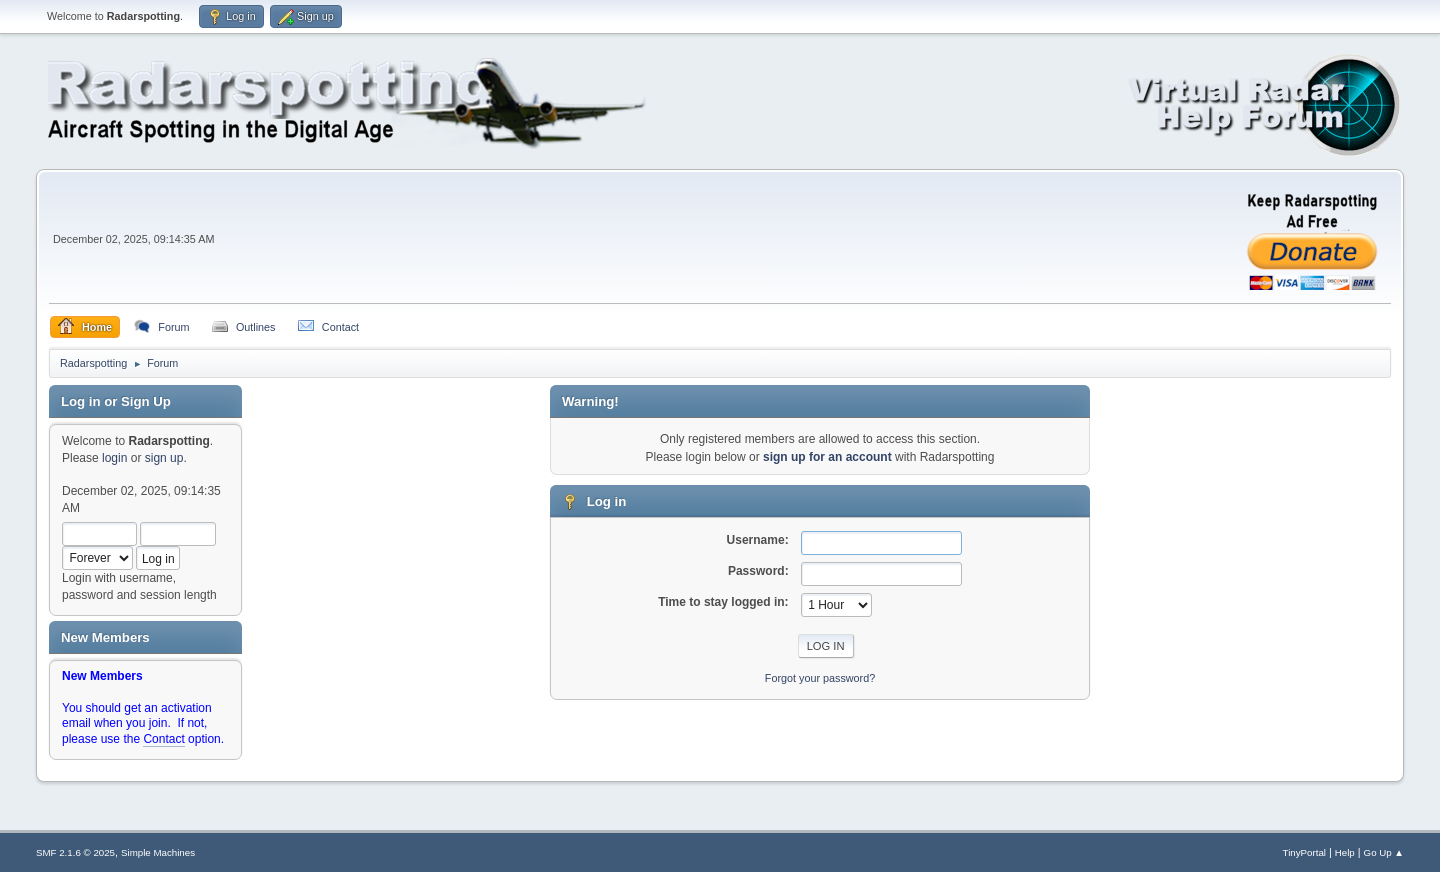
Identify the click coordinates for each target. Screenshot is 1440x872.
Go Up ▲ (1384, 852)
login (114, 458)
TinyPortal (1304, 852)
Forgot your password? (820, 678)
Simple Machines (158, 852)
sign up (164, 458)
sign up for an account (827, 457)
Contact (163, 739)
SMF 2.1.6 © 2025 (75, 852)
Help (1345, 852)
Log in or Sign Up (116, 401)
